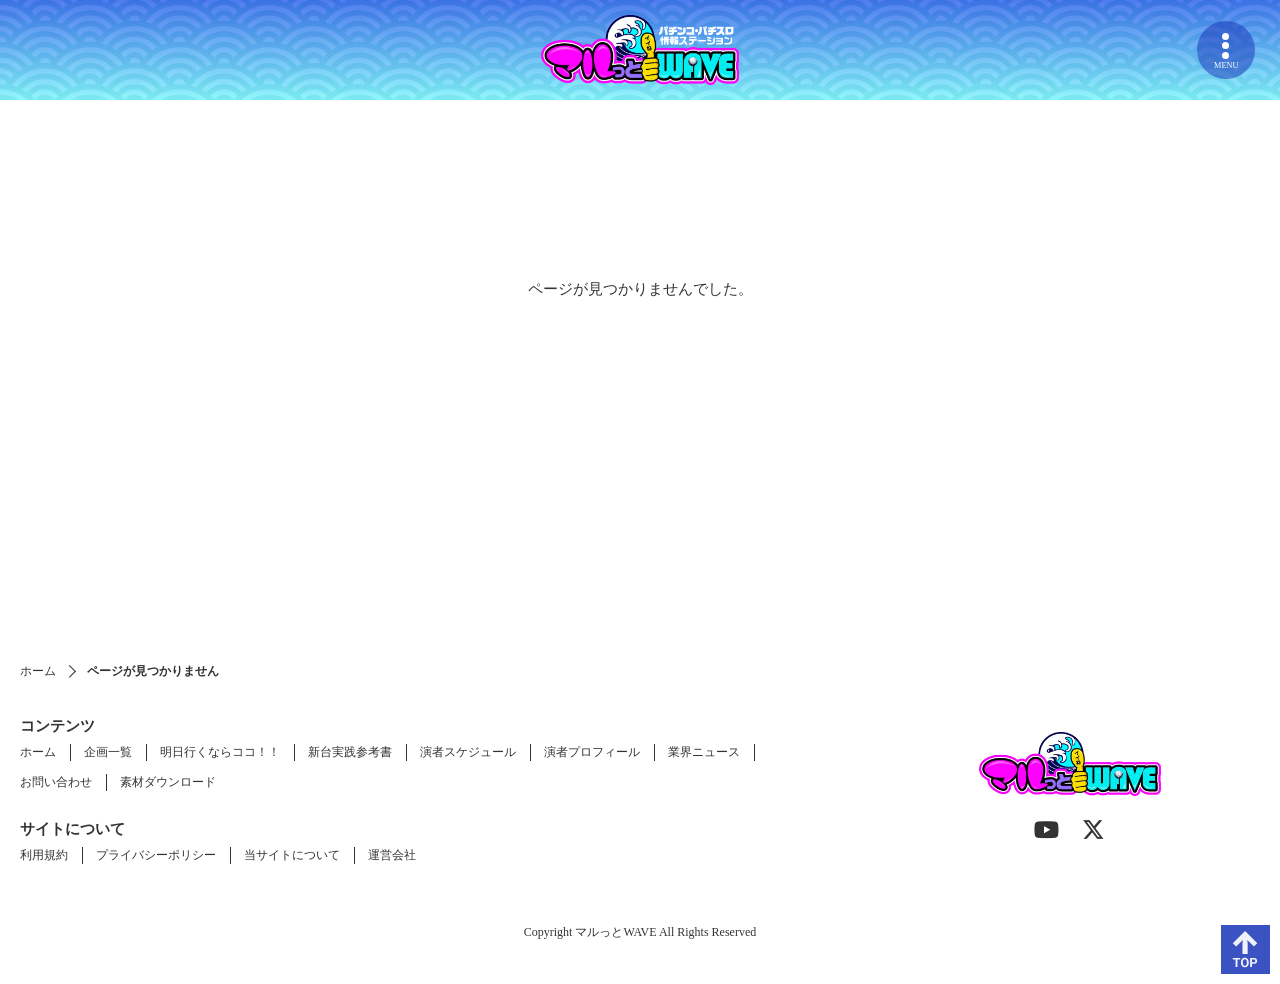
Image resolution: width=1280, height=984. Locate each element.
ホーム (38, 671)
